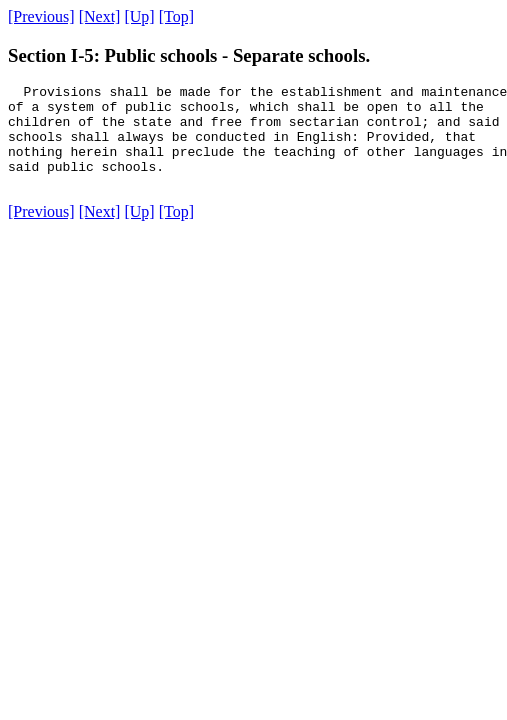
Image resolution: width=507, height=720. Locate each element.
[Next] (100, 16)
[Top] (176, 16)
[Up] (139, 16)
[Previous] (41, 16)
